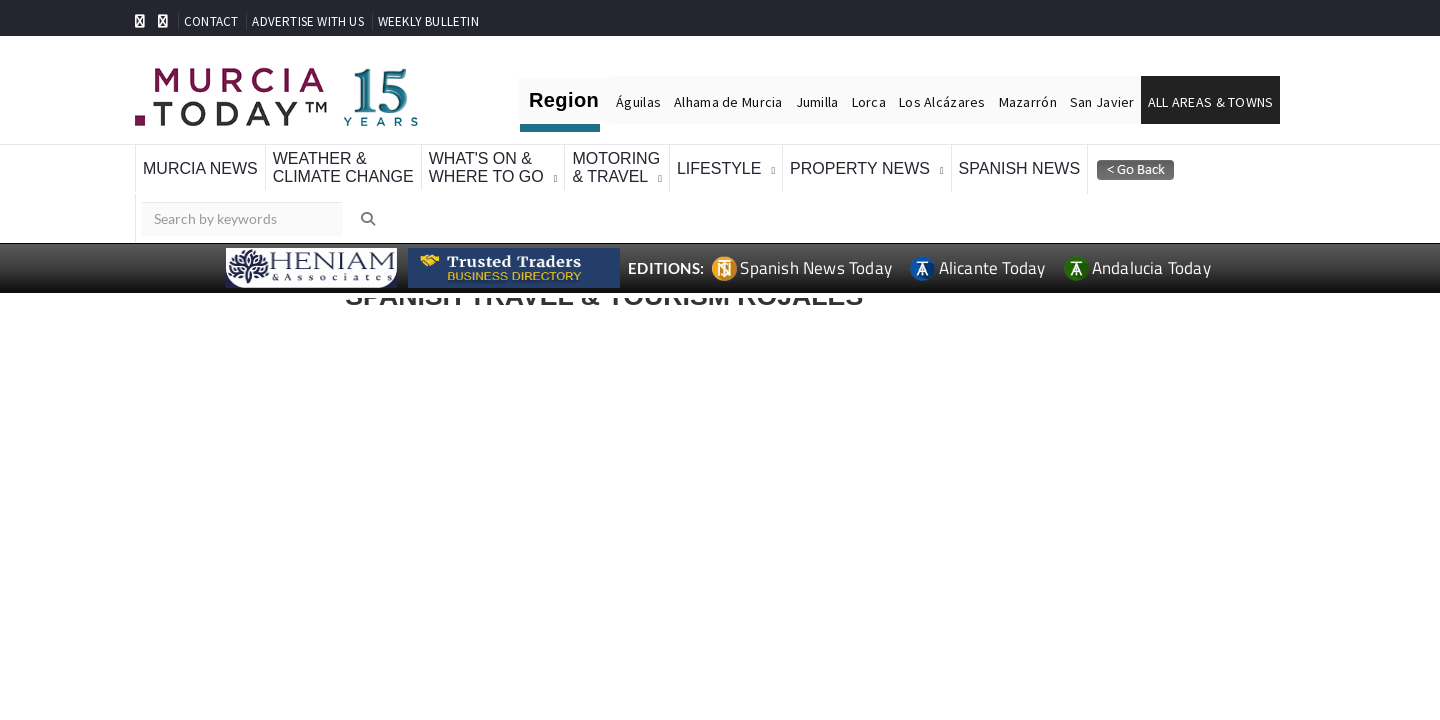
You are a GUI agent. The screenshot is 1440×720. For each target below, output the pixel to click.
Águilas (638, 102)
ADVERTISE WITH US (307, 21)
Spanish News (1020, 168)
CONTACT (211, 21)
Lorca (869, 102)
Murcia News (200, 168)
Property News (860, 168)
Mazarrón (1028, 102)
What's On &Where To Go (486, 167)
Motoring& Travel (616, 167)
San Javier (1102, 102)
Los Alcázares (942, 102)
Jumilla (817, 102)
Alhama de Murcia (728, 102)
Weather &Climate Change (343, 167)
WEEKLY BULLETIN (428, 21)
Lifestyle (719, 168)
